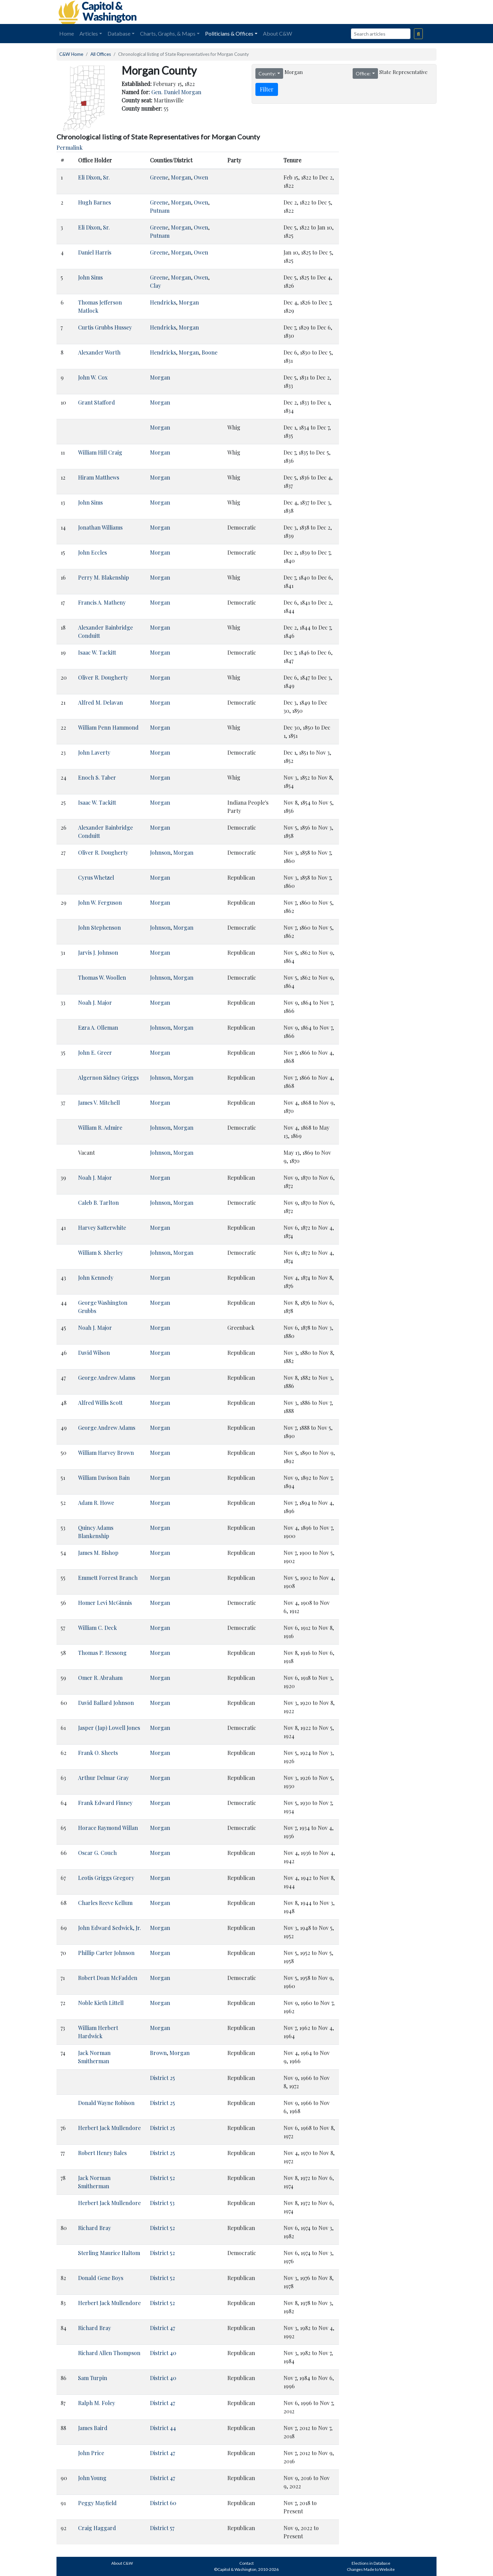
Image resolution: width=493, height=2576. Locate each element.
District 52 (162, 2177)
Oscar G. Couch (97, 1852)
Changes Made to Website (371, 2569)
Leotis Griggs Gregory (106, 1877)
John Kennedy (95, 1277)
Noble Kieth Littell (101, 2002)
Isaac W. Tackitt (97, 652)
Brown (158, 2052)
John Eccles (92, 552)
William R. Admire (100, 1127)
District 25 (162, 2077)
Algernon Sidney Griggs (108, 1077)
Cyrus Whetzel (96, 877)
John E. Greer (95, 1052)
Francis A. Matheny (102, 602)
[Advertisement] (360, 12)
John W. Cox (93, 377)
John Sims (90, 277)
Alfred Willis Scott (100, 1402)
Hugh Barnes (94, 202)
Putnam (159, 210)
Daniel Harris (94, 252)
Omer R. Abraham (100, 1677)
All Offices (100, 54)
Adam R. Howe (96, 1502)
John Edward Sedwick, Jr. (109, 1927)
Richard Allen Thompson (109, 2352)
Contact (246, 2563)
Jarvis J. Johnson (98, 952)
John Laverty (94, 752)
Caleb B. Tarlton (98, 1202)
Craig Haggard (97, 2527)
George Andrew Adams (106, 1377)
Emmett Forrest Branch (108, 1577)
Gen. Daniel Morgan (176, 92)
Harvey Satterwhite (102, 1227)
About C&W (277, 33)
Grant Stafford (96, 402)
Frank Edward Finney (105, 1802)
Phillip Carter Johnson (106, 1952)
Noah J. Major (95, 1002)
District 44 (163, 2427)
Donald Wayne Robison (106, 2102)
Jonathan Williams (100, 527)
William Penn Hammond (108, 727)
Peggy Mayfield (97, 2502)
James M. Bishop (98, 1552)
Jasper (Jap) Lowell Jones (109, 1727)
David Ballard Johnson (106, 1702)
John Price (91, 2452)
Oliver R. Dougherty (103, 677)
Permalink (69, 147)
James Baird (93, 2427)
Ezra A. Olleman (98, 1027)
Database (119, 33)
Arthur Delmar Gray (103, 1777)
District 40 (163, 2352)
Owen (201, 177)
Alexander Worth (99, 352)
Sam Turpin (92, 2377)
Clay (155, 285)
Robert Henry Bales (102, 2152)
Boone (209, 352)
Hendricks (163, 302)
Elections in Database (371, 2563)
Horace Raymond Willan (108, 1827)
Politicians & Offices (229, 33)
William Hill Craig (100, 452)
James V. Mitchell (99, 1102)
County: (267, 73)
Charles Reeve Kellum (105, 1902)
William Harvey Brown (106, 1452)
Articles (88, 33)
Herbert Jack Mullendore (109, 2127)
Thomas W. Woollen (102, 977)
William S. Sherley (100, 1252)
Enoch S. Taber (97, 777)
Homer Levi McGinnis (105, 1602)
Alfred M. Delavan (100, 702)
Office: (363, 73)
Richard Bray (94, 2227)
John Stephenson (99, 927)
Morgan (181, 177)
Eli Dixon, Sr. (94, 177)
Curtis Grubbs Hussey (105, 327)
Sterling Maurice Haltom (109, 2252)
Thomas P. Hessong (102, 1652)
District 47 (162, 2327)
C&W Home (71, 54)
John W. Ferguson (100, 902)
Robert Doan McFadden (107, 1977)
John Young (92, 2477)
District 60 (163, 2502)
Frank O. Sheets (98, 1752)
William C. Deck (97, 1627)
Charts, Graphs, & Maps (167, 33)
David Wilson (94, 1352)
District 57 (162, 2527)
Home (66, 33)
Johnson (160, 852)
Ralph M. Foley (96, 2402)
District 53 (162, 2202)
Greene (159, 177)
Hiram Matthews (98, 477)
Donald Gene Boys (100, 2277)
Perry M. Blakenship (103, 577)
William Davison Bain (104, 1477)
